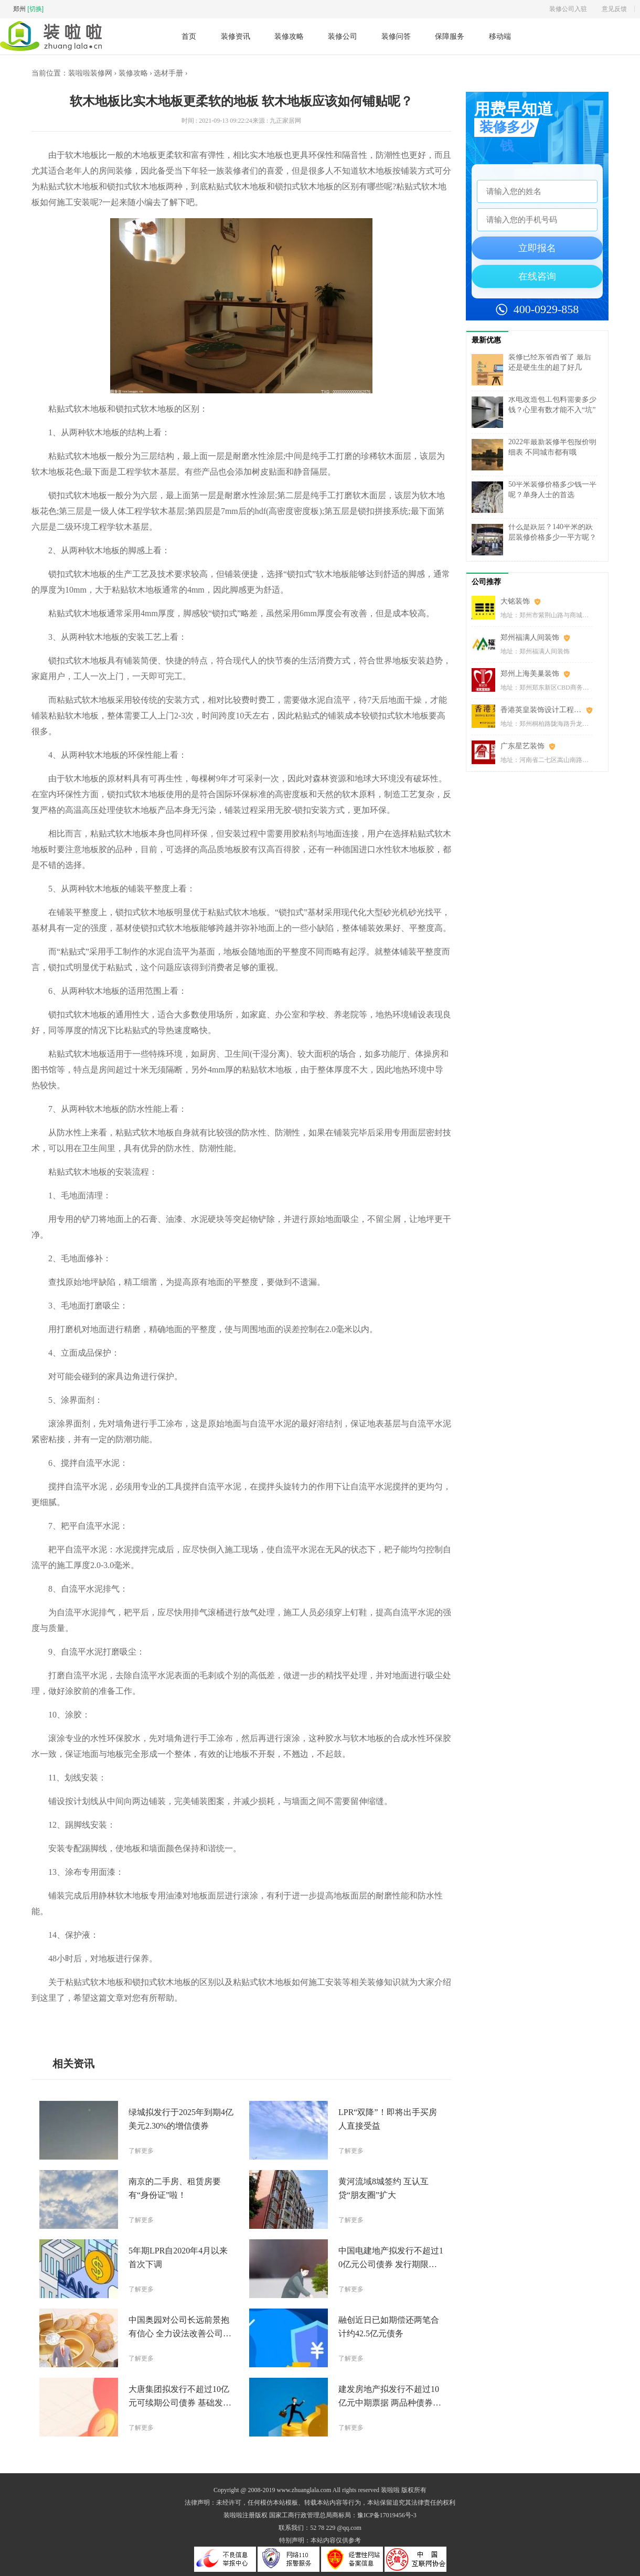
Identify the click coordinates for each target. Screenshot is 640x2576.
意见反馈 (614, 9)
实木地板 (110, 2021)
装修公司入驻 (568, 9)
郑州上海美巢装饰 (529, 674)
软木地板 (83, 2021)
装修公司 (342, 36)
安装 (144, 2021)
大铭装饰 (515, 601)
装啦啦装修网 (90, 73)
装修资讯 (235, 36)
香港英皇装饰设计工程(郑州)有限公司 (546, 710)
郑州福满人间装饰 (529, 637)
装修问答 (396, 36)
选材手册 (168, 73)
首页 (189, 36)
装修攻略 (289, 36)
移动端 (500, 36)
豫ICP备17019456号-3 (387, 2515)
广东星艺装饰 (522, 746)
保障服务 (449, 36)
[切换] (35, 9)
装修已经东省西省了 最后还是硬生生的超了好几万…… (549, 367)
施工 (130, 2021)
